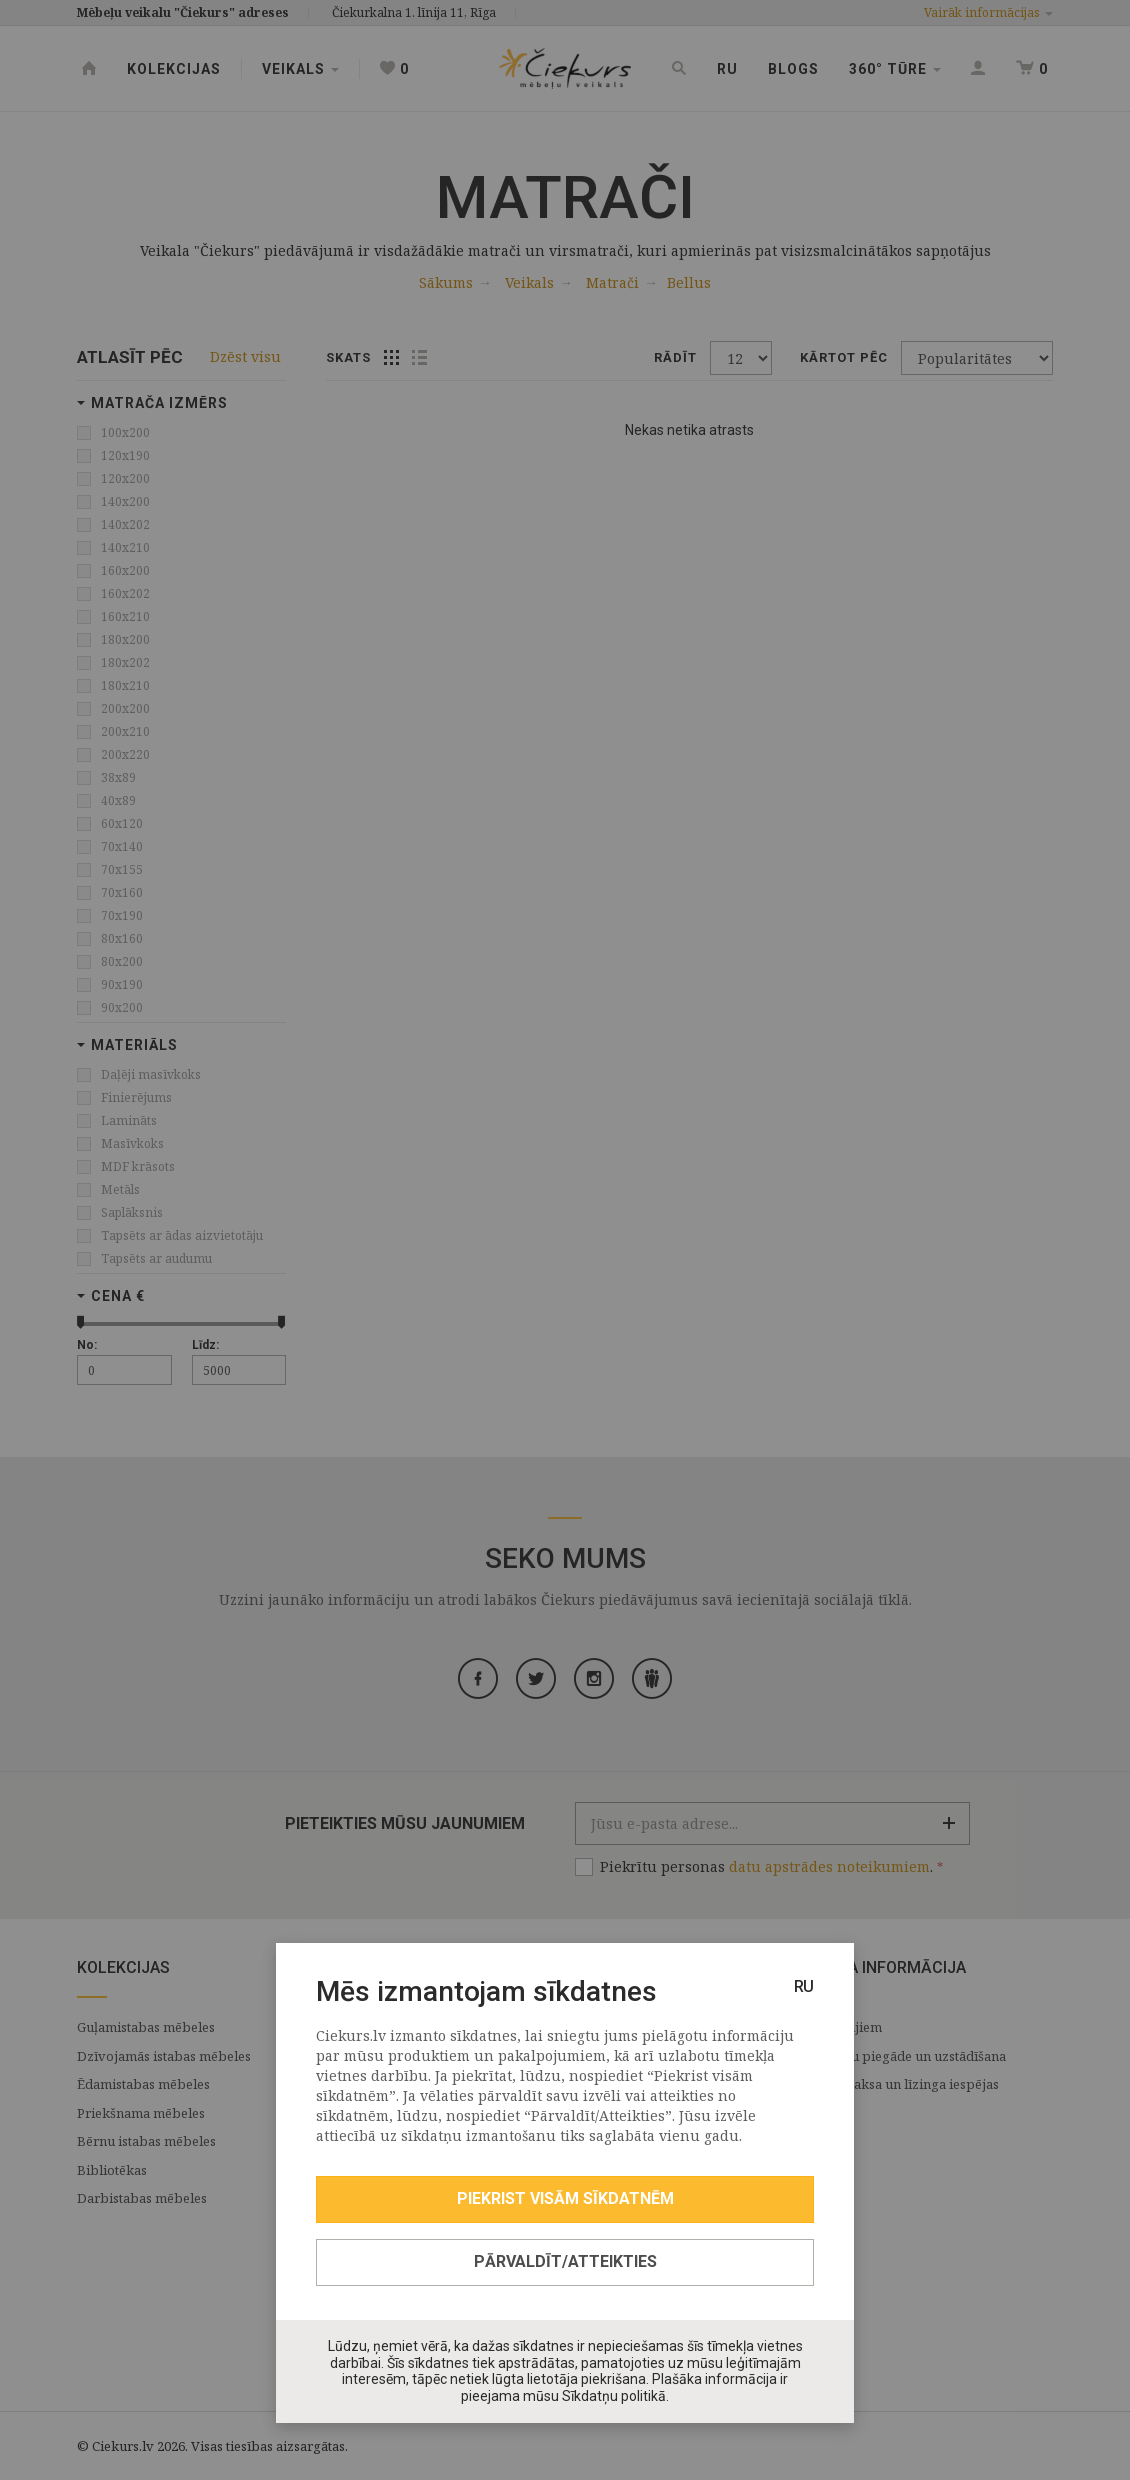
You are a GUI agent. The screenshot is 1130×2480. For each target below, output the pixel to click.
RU (804, 1986)
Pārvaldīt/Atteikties (565, 2261)
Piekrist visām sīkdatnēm (565, 2198)
